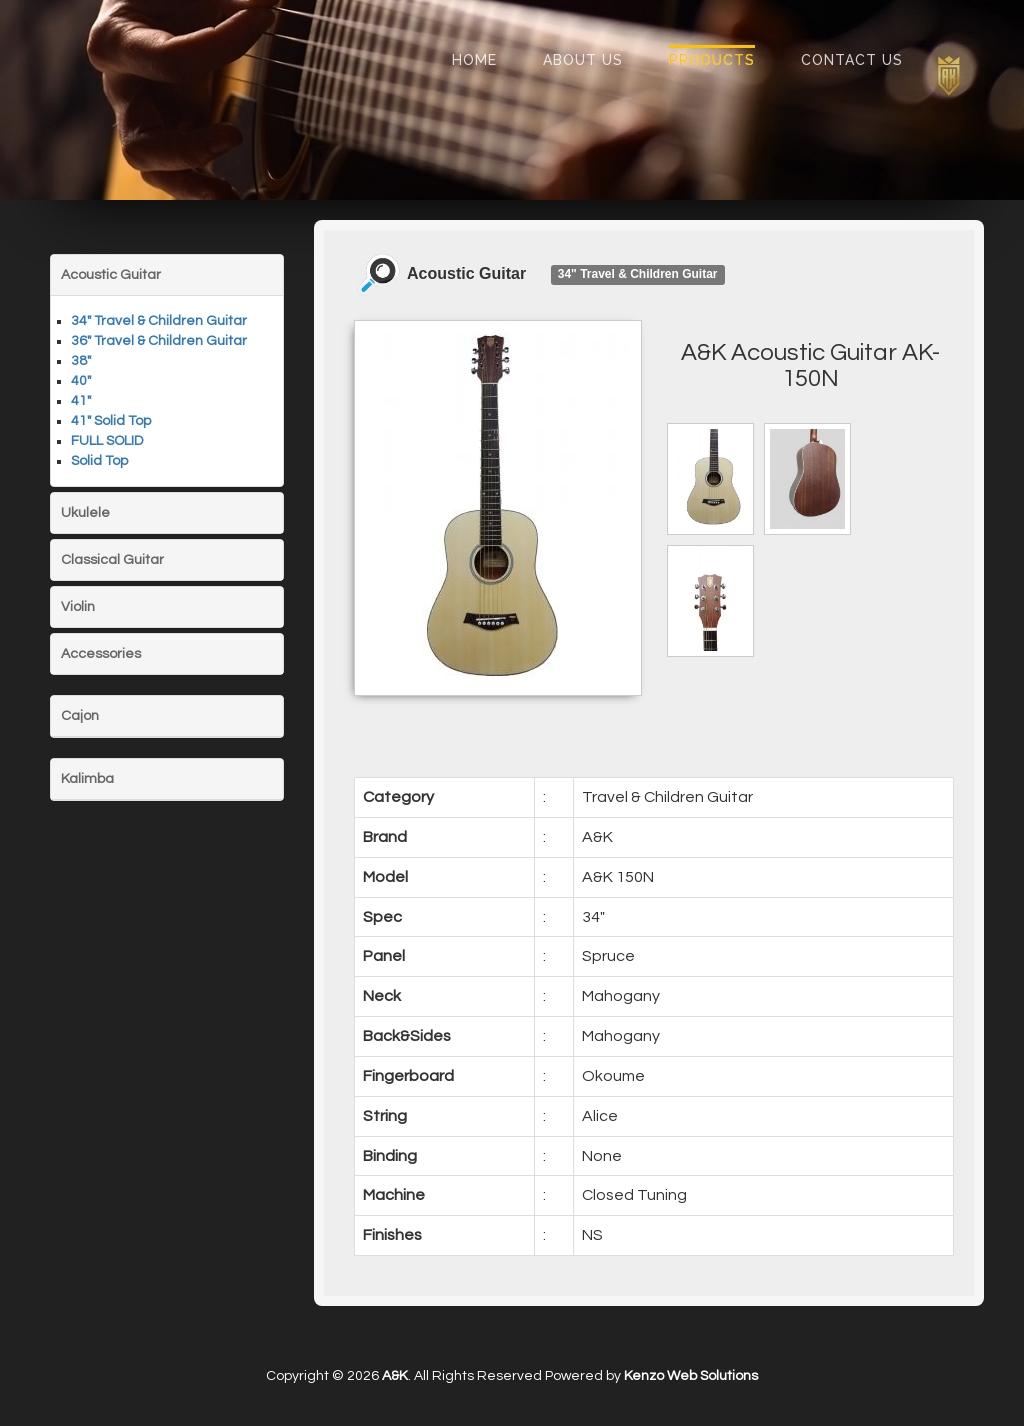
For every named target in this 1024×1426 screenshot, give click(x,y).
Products (712, 60)
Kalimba (87, 779)
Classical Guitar (112, 560)
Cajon (80, 716)
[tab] (167, 275)
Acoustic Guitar (111, 275)
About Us (583, 60)
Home (474, 60)
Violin (78, 607)
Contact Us (852, 60)
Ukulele (85, 513)
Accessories (101, 654)
